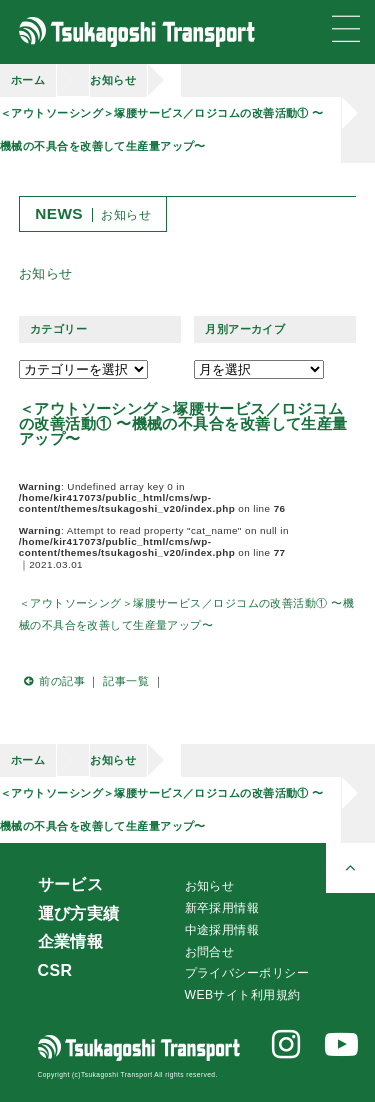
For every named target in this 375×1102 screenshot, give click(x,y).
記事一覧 (126, 681)
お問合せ (210, 952)
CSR (55, 970)
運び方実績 (79, 913)
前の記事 (52, 681)
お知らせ (113, 80)
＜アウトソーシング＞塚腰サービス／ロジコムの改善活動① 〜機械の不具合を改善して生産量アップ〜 (162, 129)
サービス (71, 884)
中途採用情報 (222, 930)
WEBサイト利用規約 (243, 995)
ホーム (28, 80)
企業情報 (71, 941)
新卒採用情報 (222, 908)
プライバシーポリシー (247, 973)
